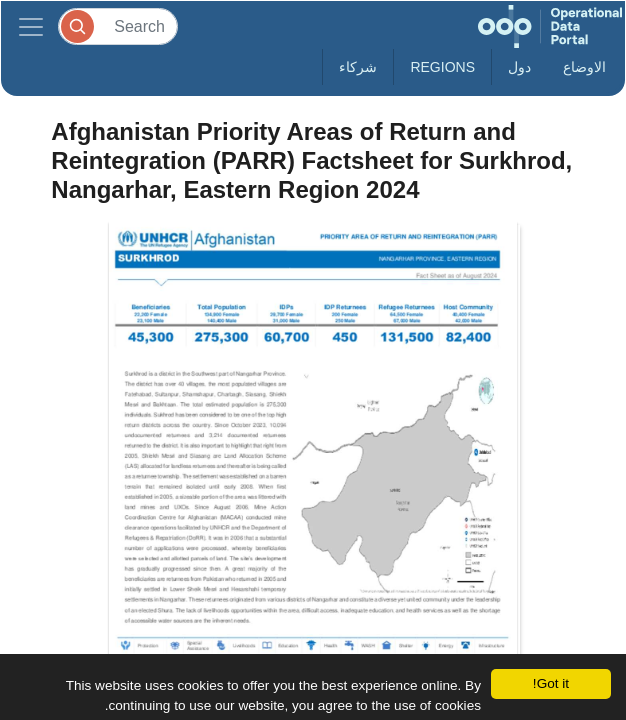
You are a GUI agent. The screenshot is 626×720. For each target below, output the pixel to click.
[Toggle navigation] (31, 26)
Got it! (551, 683)
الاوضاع (584, 67)
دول (519, 67)
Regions (442, 67)
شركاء (358, 67)
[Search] (118, 26)
